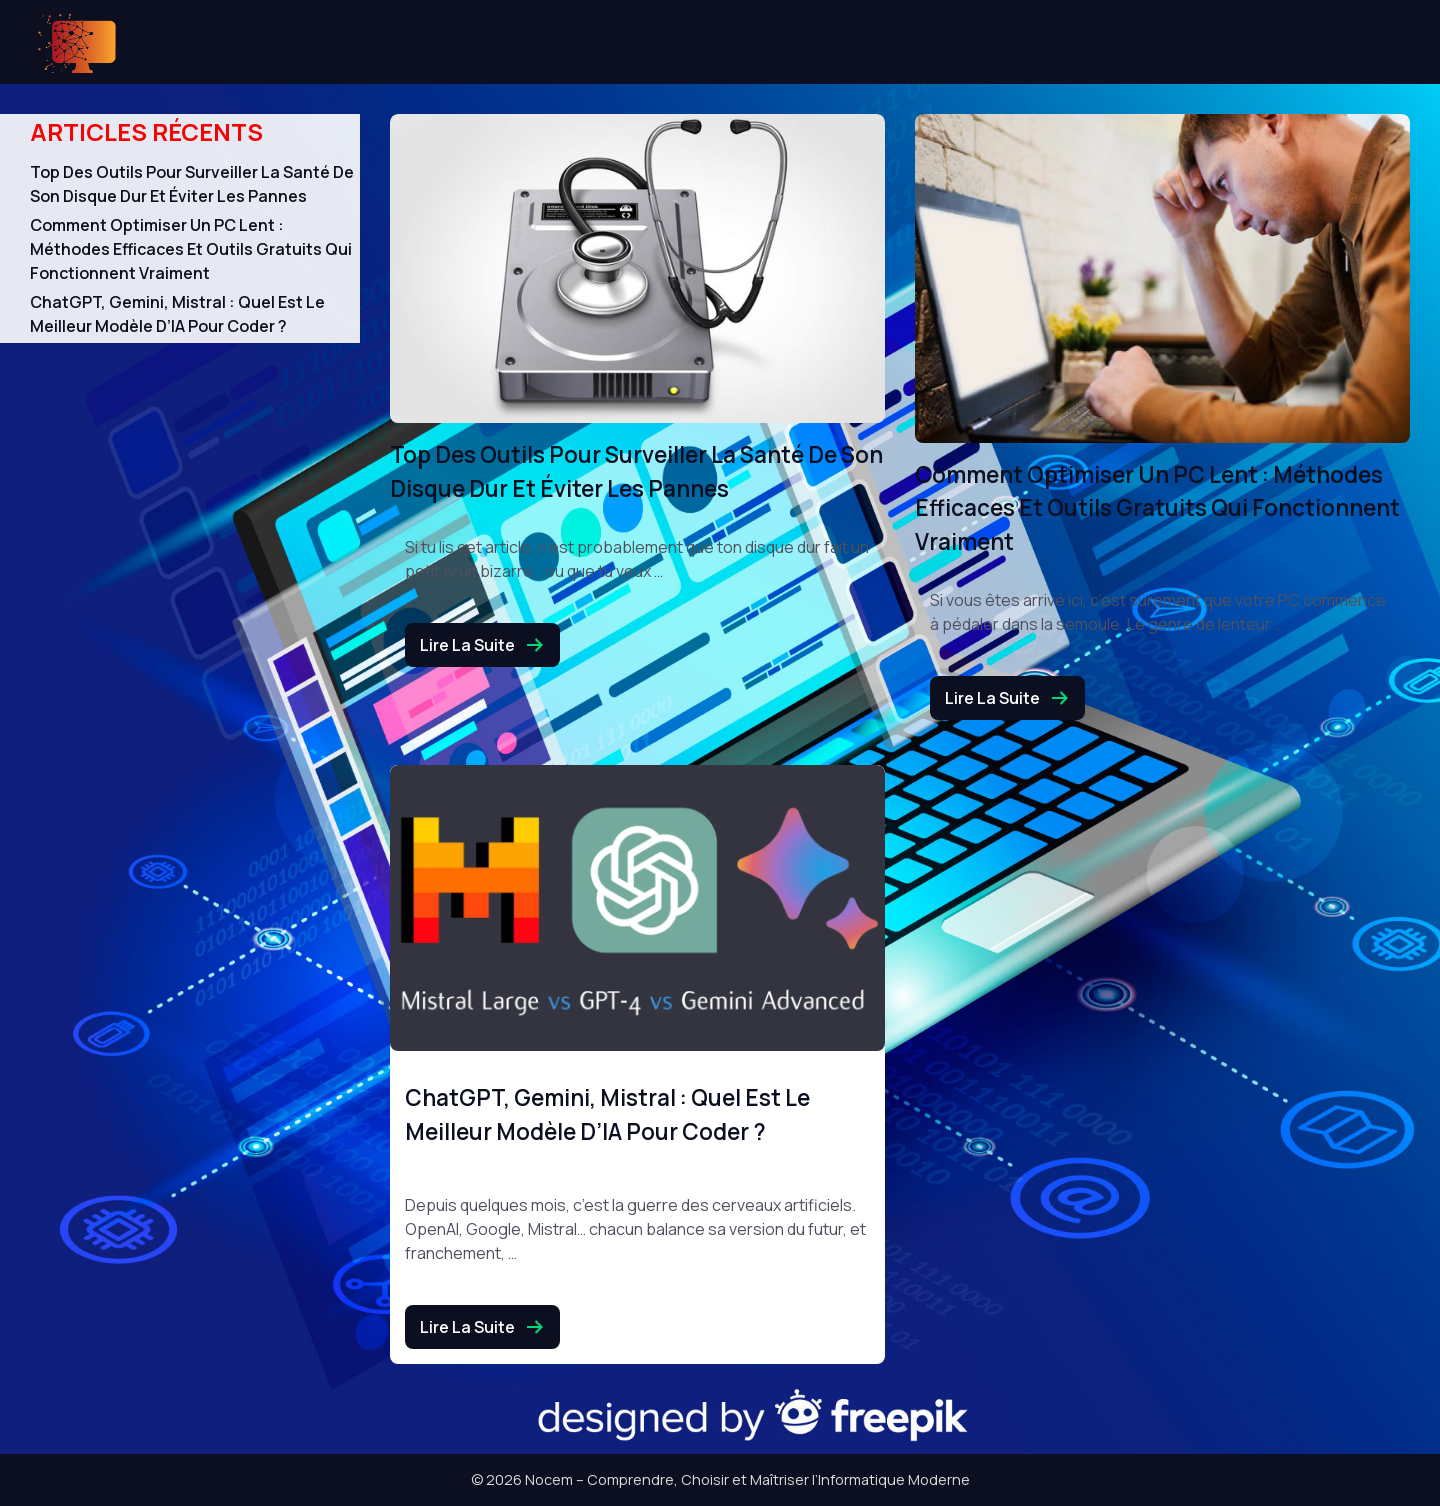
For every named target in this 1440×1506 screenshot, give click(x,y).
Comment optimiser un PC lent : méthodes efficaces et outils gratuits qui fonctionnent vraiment (191, 249)
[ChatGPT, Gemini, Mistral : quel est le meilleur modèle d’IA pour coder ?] (637, 908)
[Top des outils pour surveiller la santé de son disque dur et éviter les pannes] (637, 268)
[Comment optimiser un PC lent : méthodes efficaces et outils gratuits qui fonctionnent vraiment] (1162, 278)
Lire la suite (482, 645)
